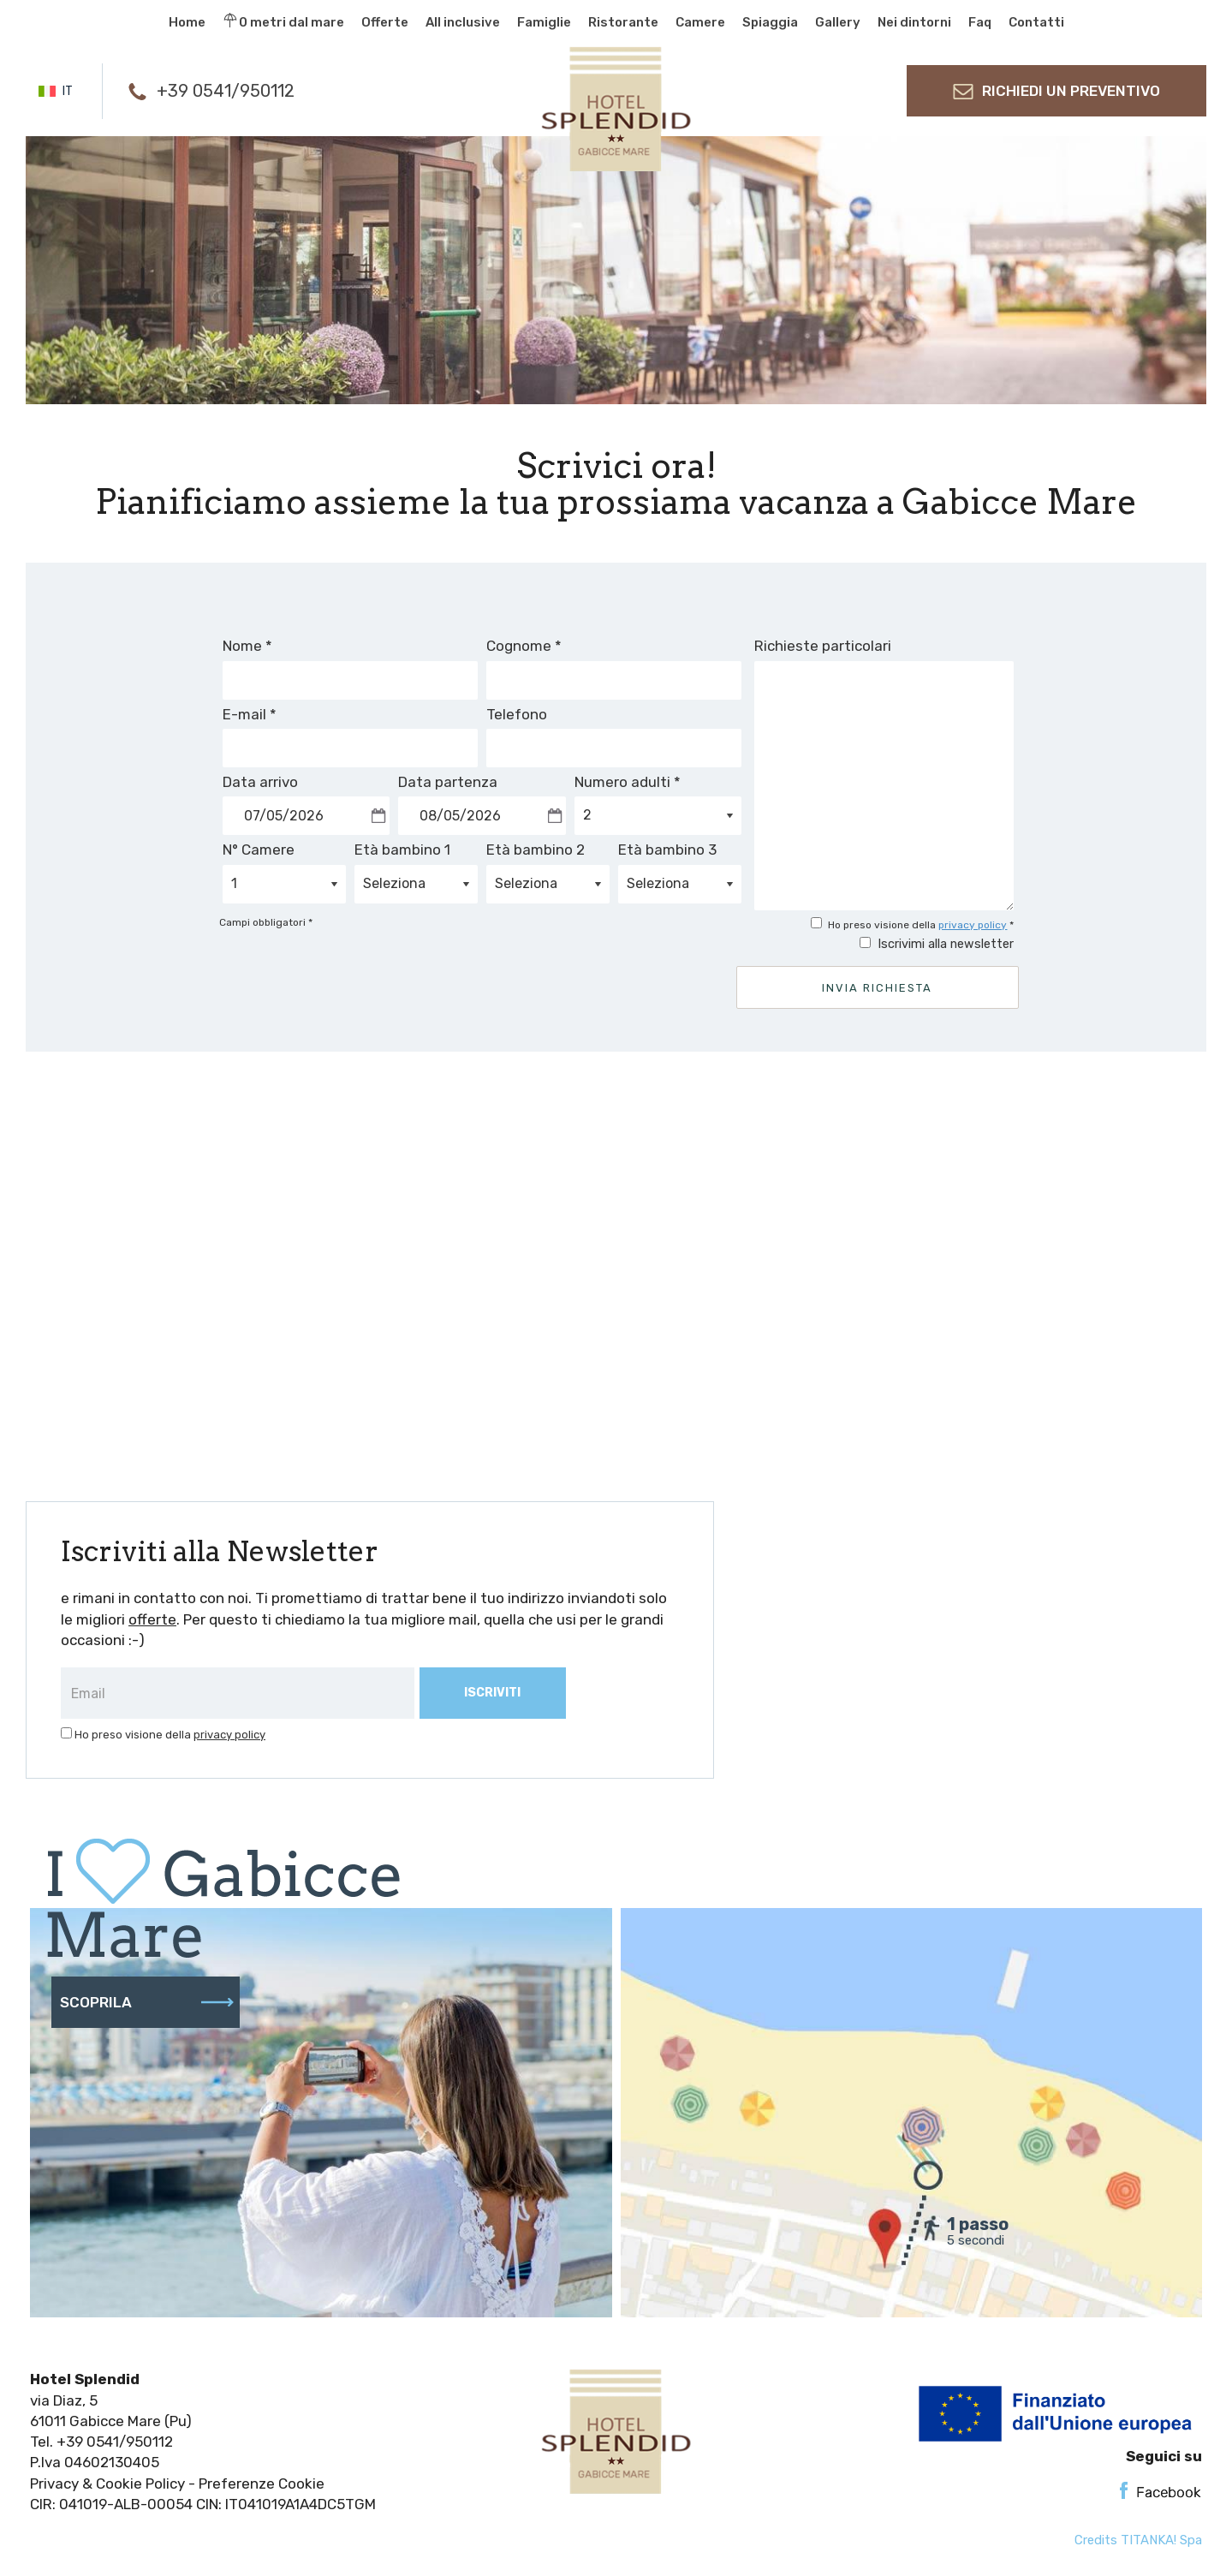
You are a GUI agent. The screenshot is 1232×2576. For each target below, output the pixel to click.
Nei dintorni (914, 22)
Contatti (1036, 22)
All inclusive (463, 22)
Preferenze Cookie (261, 2483)
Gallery (837, 22)
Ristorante (623, 22)
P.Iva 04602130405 (94, 2462)
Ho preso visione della (169, 1734)
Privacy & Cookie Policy (107, 2483)
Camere (700, 22)
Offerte (384, 22)
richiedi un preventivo (1056, 90)
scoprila (147, 2002)
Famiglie (544, 22)
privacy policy (972, 925)
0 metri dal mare (283, 21)
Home (187, 22)
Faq (979, 22)
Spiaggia (770, 22)
